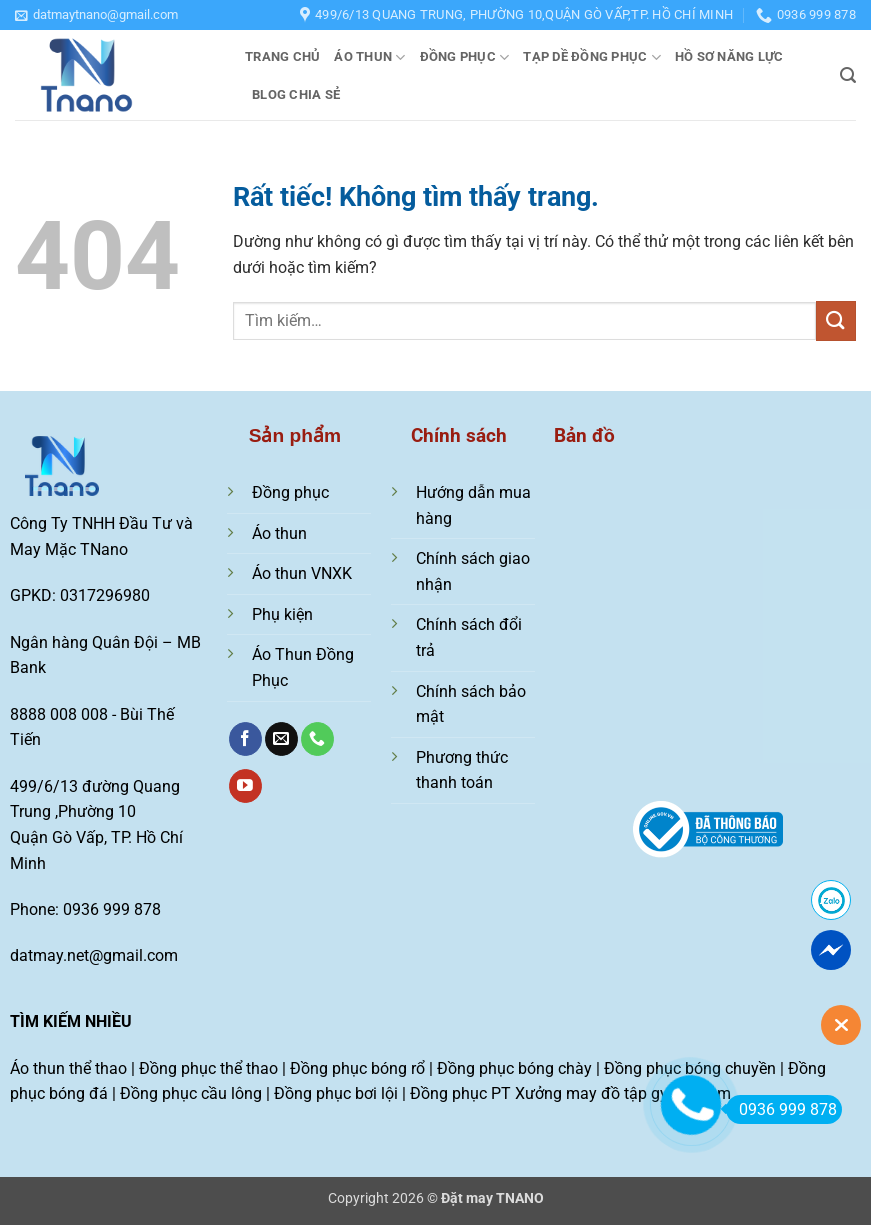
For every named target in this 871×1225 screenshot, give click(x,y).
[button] (96, 15)
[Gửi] (836, 320)
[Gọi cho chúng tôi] (317, 739)
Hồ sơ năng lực (729, 56)
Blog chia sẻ (296, 94)
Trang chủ (282, 56)
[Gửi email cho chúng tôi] (281, 739)
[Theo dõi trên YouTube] (245, 786)
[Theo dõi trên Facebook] (245, 739)
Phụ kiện (282, 614)
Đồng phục (465, 57)
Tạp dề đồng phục (592, 57)
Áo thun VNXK (302, 573)
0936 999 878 (781, 1109)
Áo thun (369, 57)
